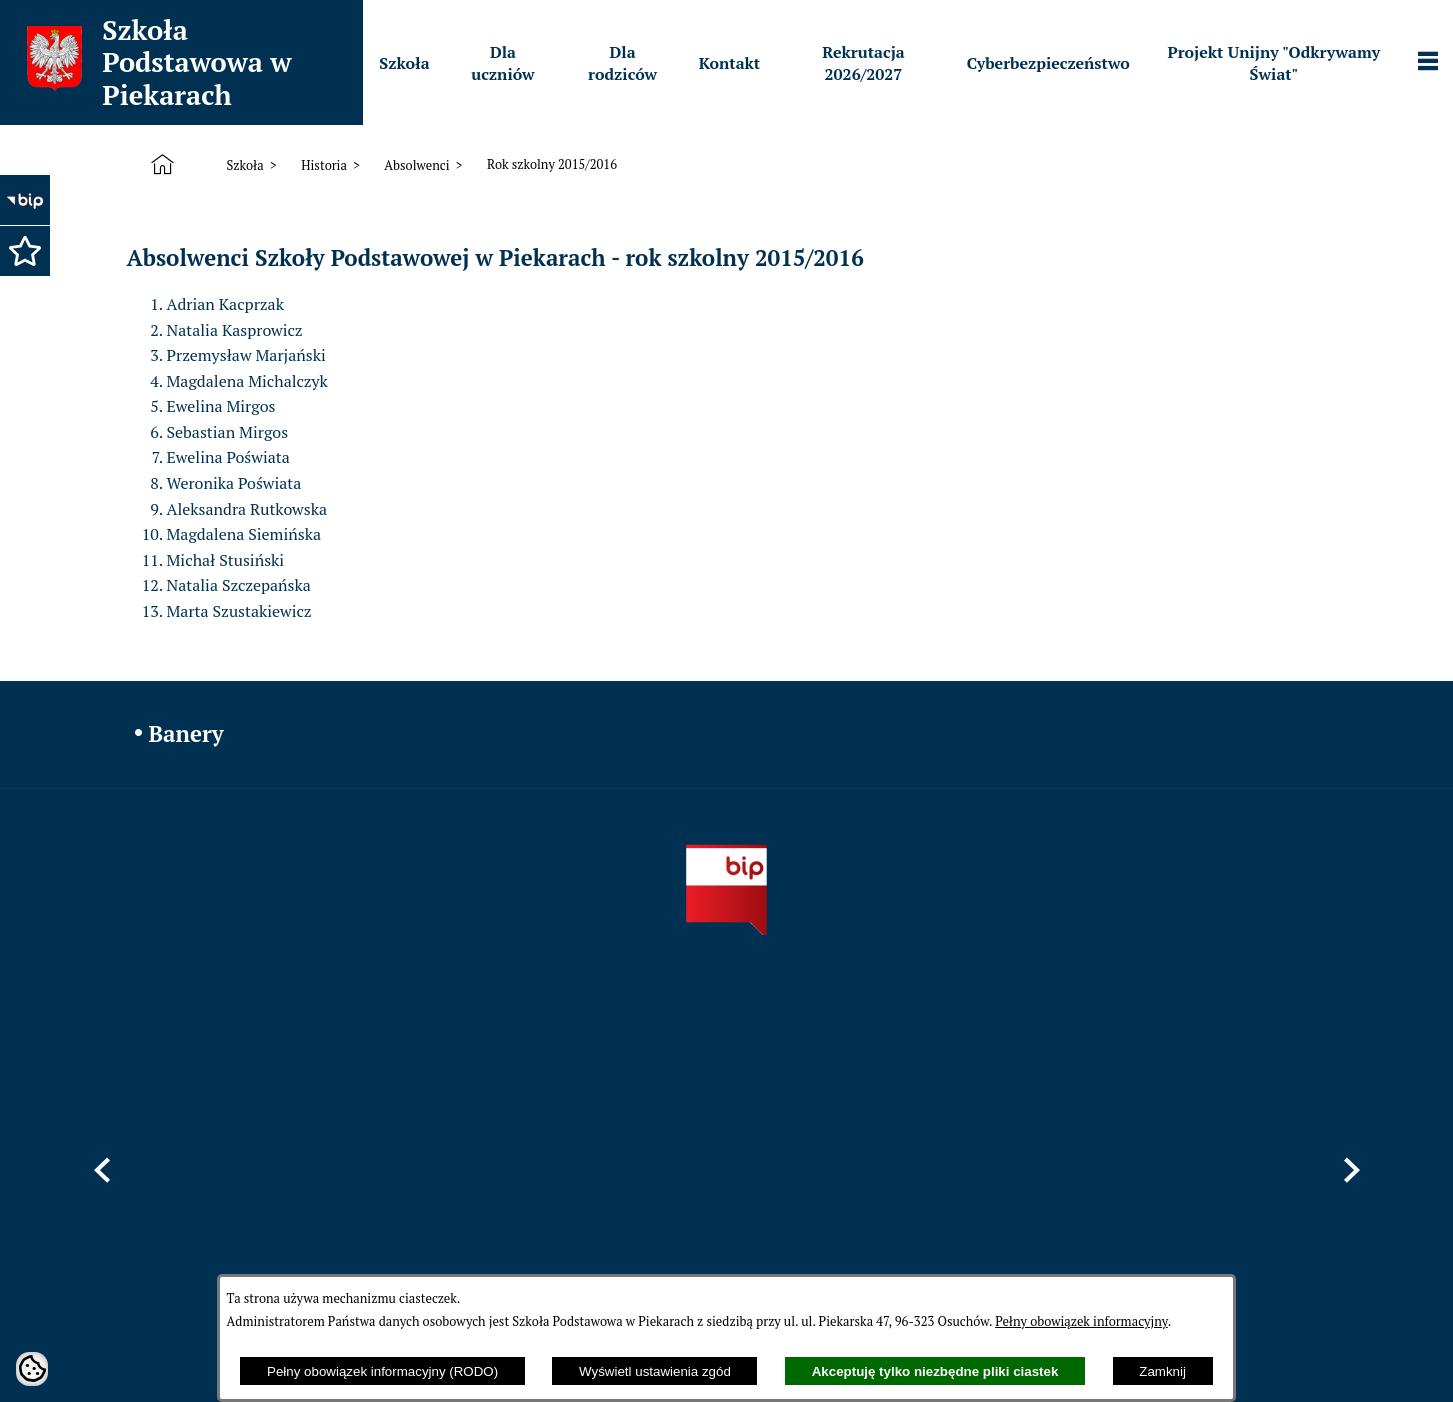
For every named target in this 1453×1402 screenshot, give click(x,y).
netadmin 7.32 (1276, 1349)
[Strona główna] (166, 165)
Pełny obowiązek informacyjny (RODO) (382, 1371)
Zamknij (1162, 1371)
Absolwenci (416, 165)
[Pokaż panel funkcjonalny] (1428, 63)
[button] (25, 251)
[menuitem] (404, 63)
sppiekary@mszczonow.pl (913, 1182)
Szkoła (244, 165)
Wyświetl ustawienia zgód (655, 1371)
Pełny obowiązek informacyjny (1081, 1321)
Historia (324, 165)
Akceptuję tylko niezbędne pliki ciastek (935, 1371)
